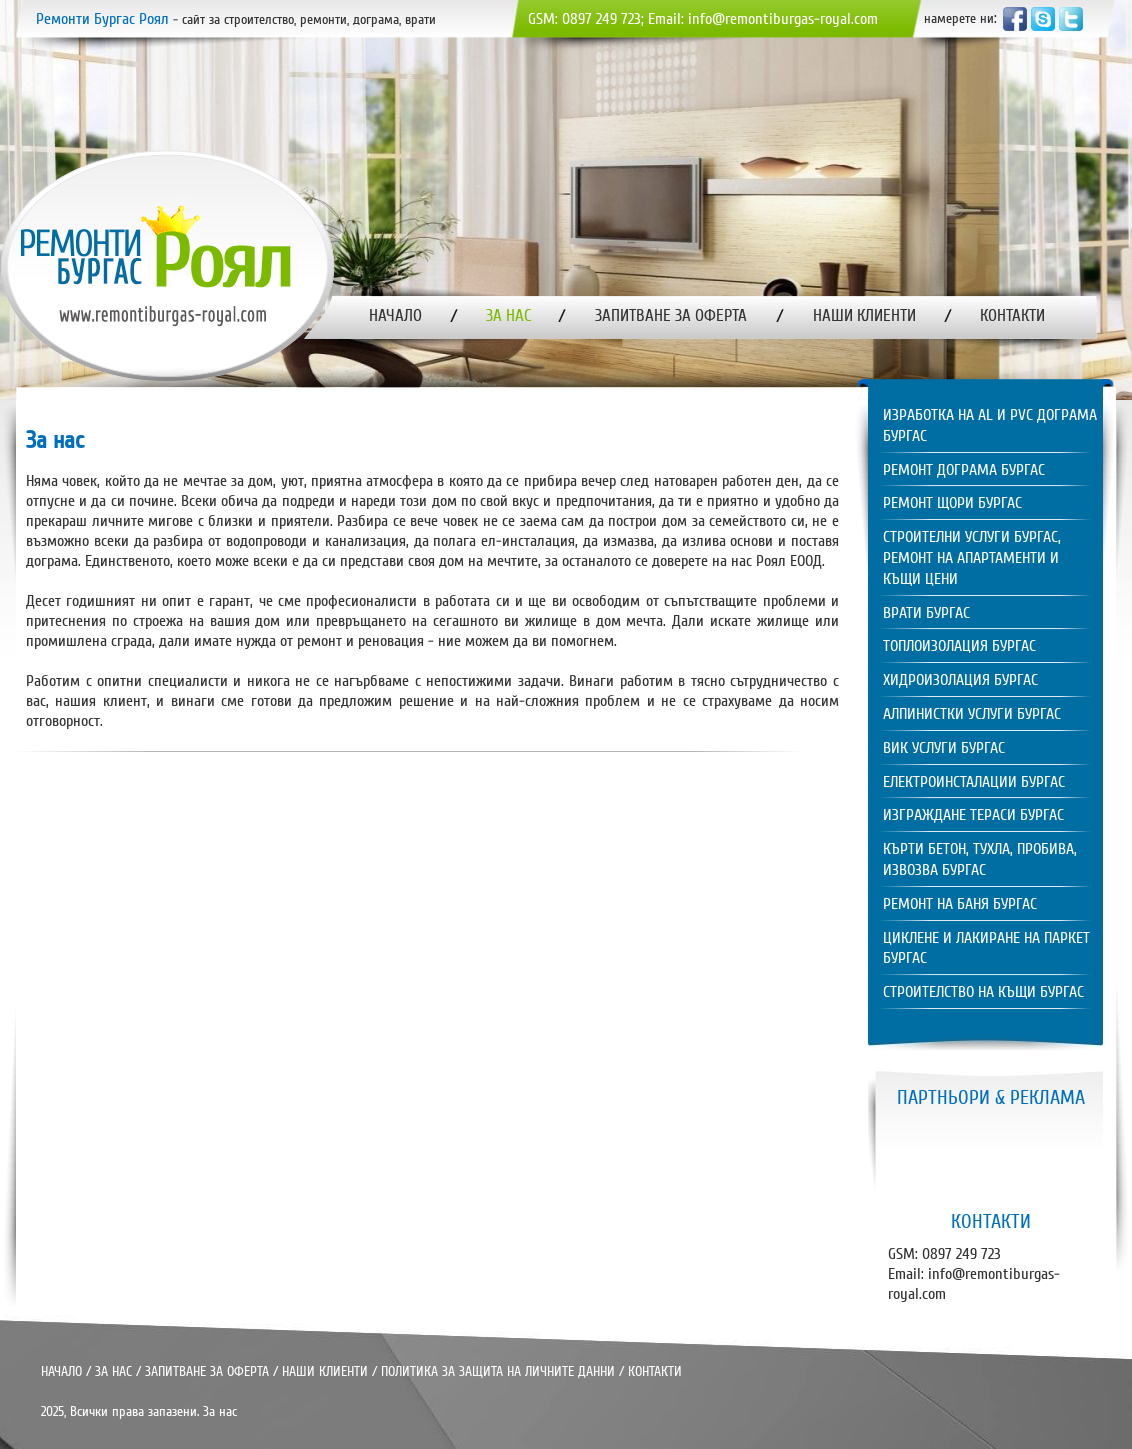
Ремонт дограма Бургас (964, 470)
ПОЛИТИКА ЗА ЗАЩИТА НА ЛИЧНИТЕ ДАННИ (498, 1371)
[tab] (986, 427)
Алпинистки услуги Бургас (972, 714)
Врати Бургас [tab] (926, 613)
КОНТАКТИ (655, 1371)
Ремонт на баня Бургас (960, 904)
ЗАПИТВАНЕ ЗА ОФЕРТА (207, 1371)
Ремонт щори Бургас (952, 503)
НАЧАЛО (61, 1371)
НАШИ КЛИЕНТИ (325, 1371)
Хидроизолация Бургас (960, 680)
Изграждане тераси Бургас (973, 815)
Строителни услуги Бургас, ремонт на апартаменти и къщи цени (972, 558)
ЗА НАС (113, 1371)
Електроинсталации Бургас (974, 782)
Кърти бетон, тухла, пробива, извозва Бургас (980, 859)
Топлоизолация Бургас (959, 646)
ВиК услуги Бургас (944, 748)
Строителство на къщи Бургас (983, 992)
